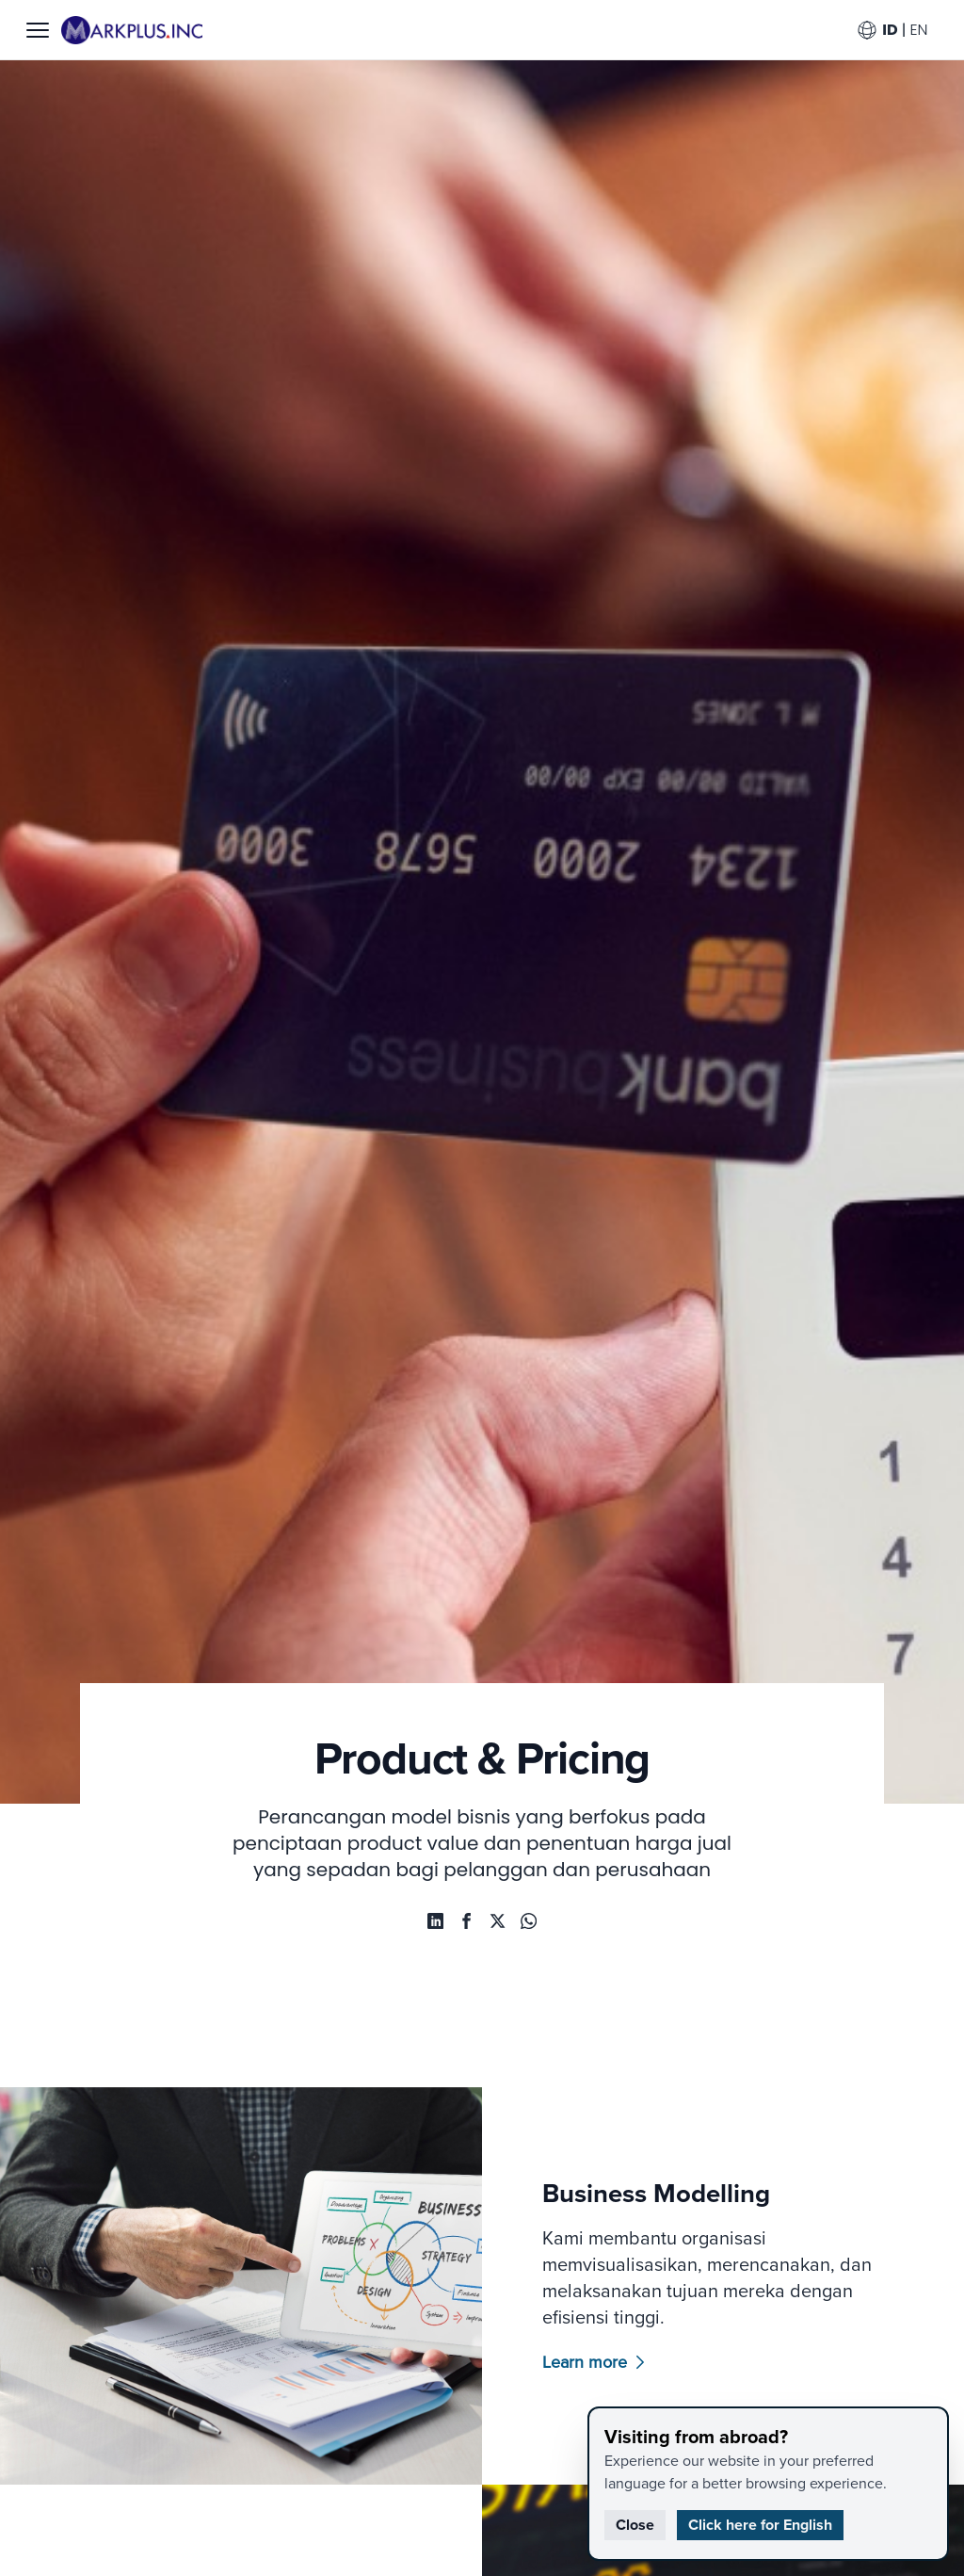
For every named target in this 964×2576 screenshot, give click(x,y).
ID (888, 30)
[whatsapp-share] (431, 1922)
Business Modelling (691, 2199)
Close (635, 2524)
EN (917, 30)
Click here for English (760, 2524)
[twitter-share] (499, 1922)
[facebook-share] (465, 1922)
